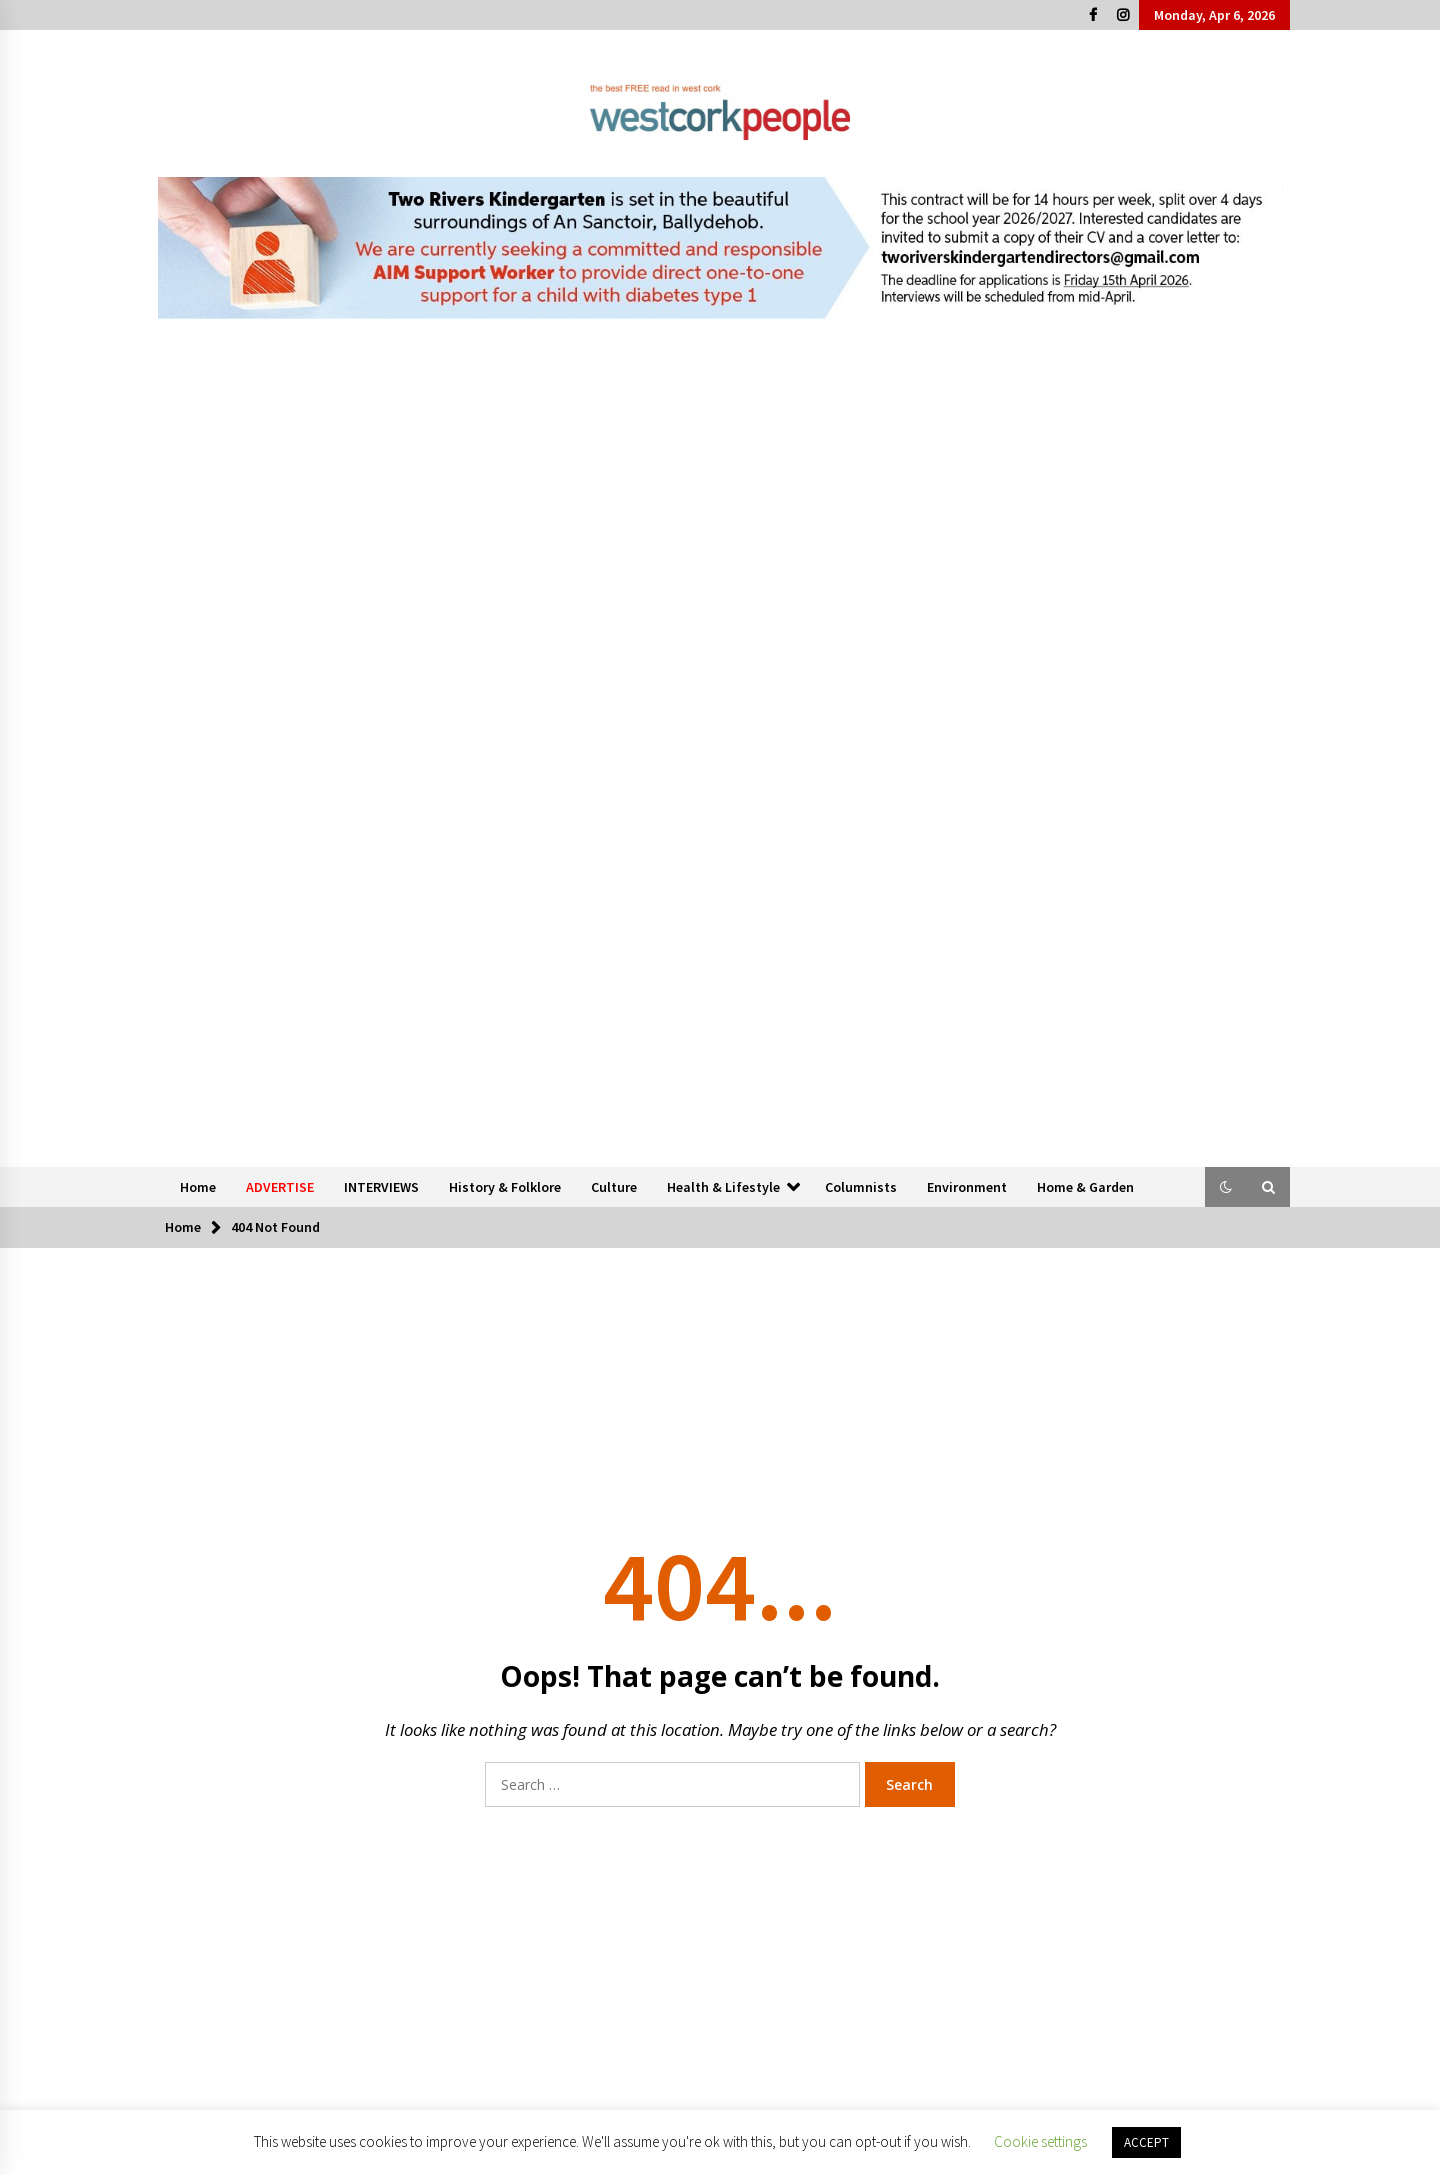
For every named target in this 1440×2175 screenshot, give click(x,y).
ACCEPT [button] (1146, 2142)
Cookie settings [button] (1040, 2141)
